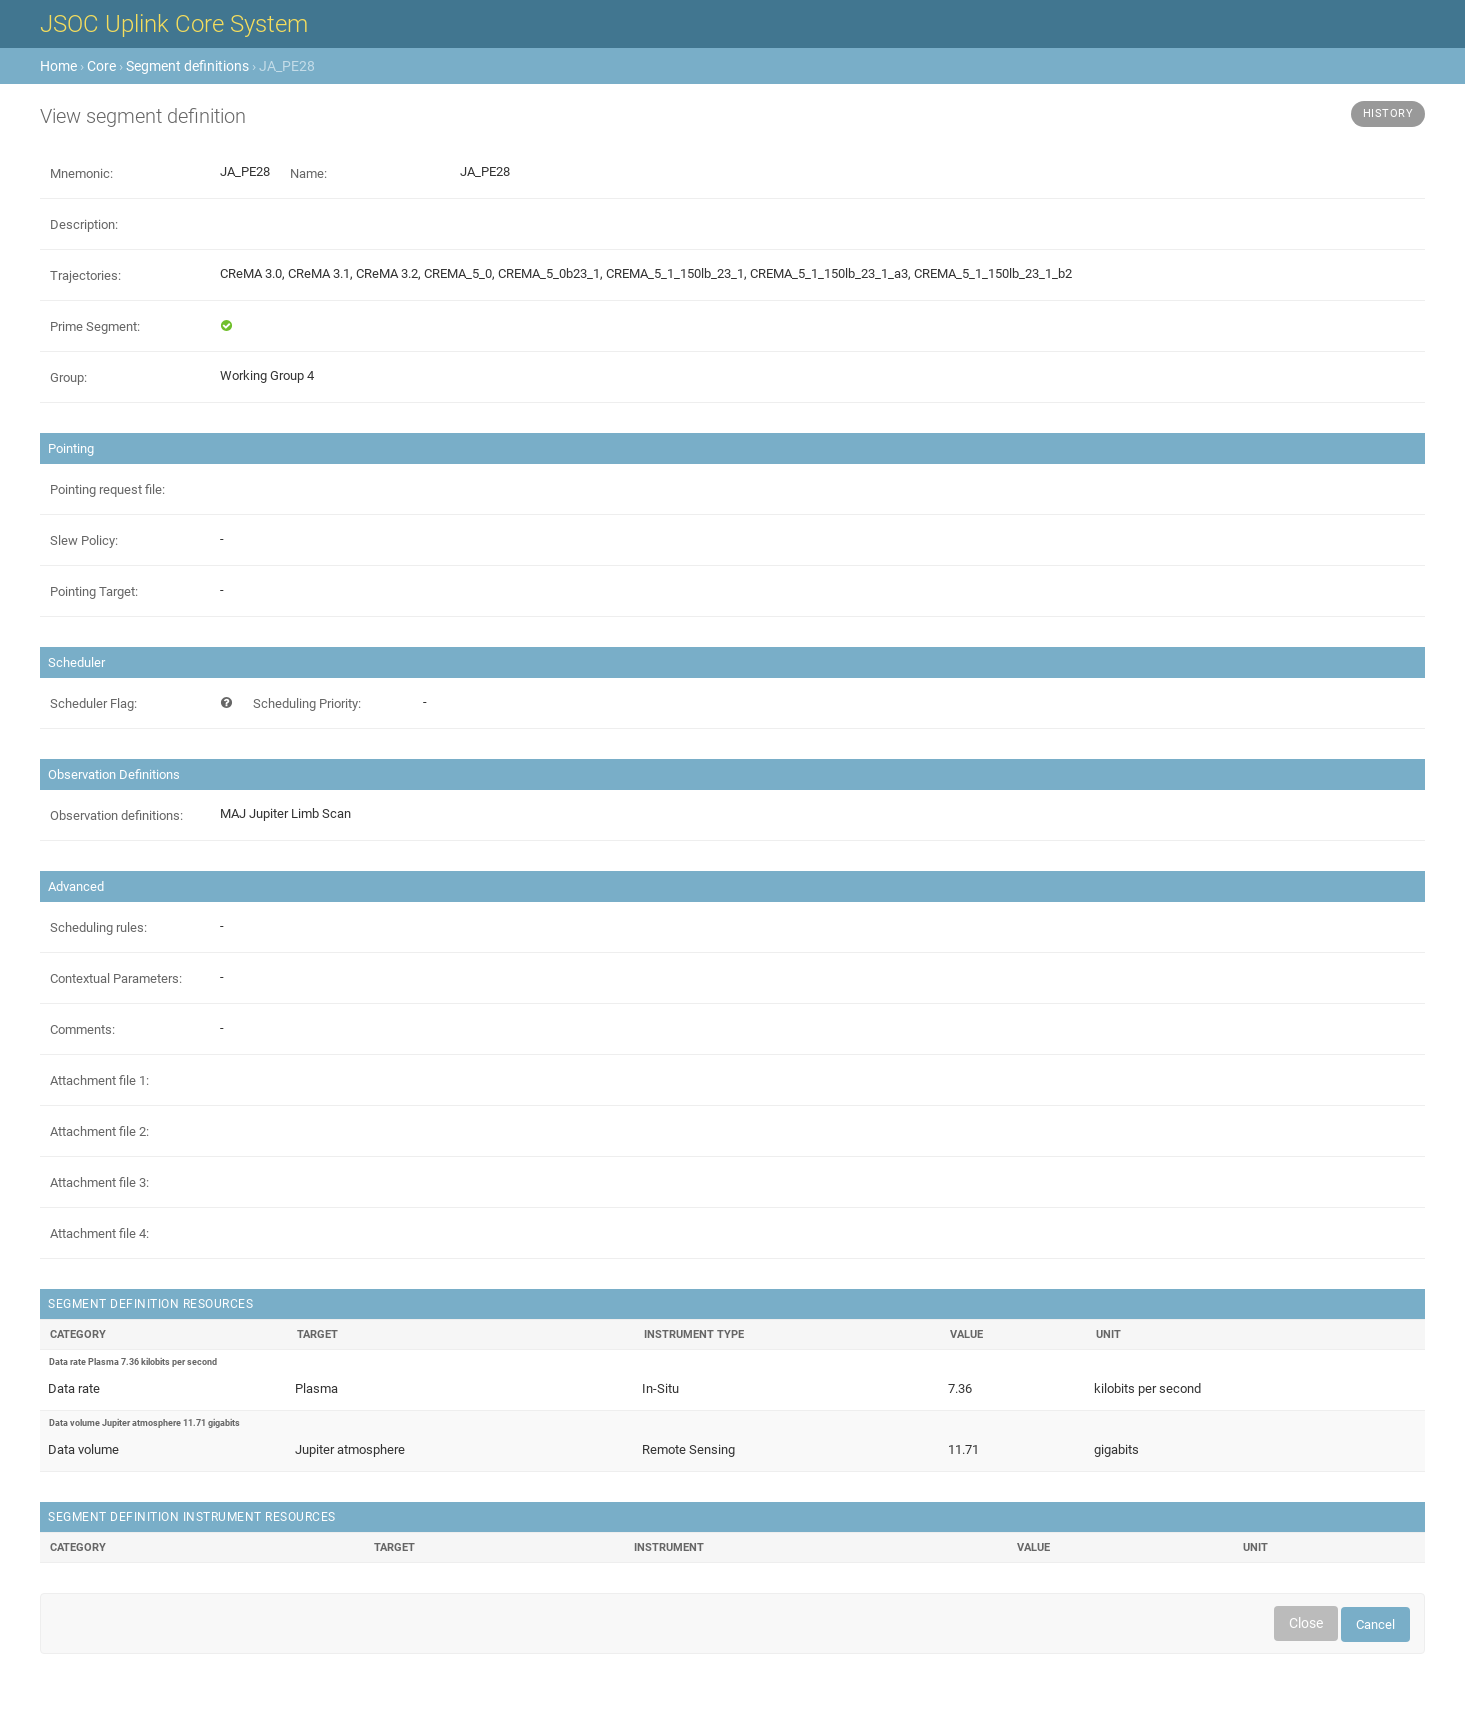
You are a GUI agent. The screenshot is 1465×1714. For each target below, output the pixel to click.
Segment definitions (187, 66)
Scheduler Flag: (93, 703)
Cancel (1375, 1624)
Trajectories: (85, 275)
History (1388, 113)
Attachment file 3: (99, 1182)
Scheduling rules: (98, 927)
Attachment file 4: (99, 1233)
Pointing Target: (94, 591)
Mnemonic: (81, 173)
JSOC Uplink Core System (174, 24)
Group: (68, 377)
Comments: (82, 1029)
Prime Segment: (95, 326)
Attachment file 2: (99, 1131)
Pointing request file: (107, 489)
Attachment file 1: (99, 1080)
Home (58, 66)
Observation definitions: (116, 815)
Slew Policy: (84, 540)
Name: (308, 173)
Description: (84, 224)
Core (101, 66)
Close (1306, 1623)
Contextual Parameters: (116, 978)
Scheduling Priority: (307, 703)
